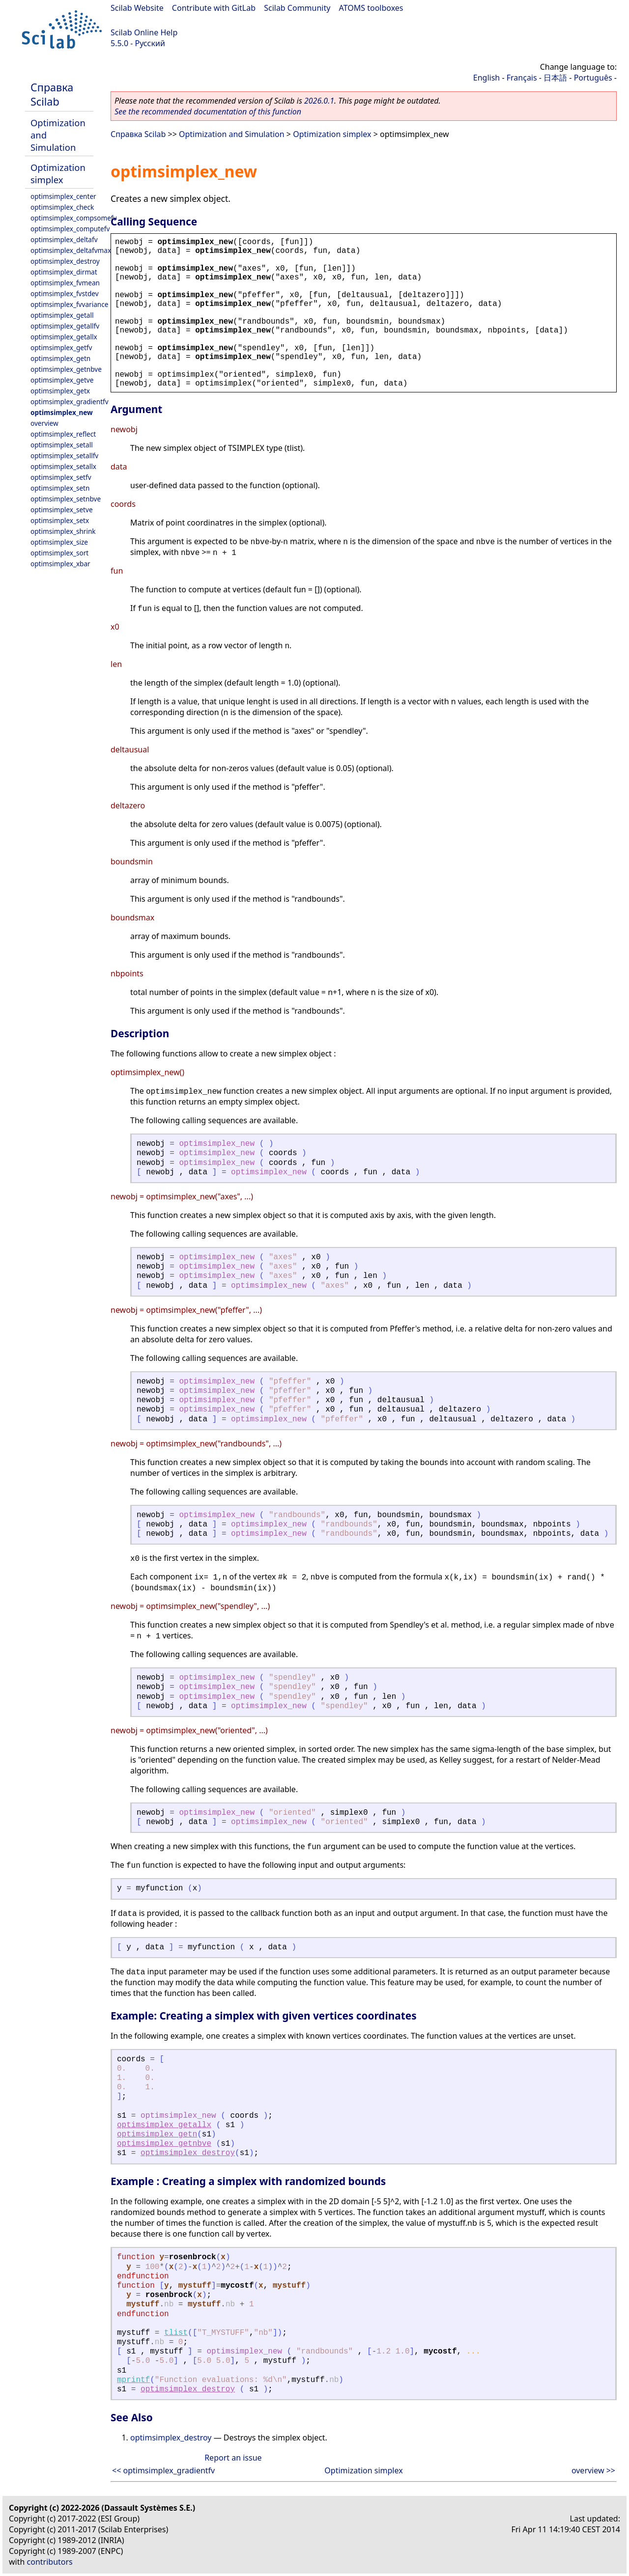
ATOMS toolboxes (371, 7)
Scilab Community (297, 7)
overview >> (593, 2470)
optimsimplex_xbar (60, 563)
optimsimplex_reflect (63, 434)
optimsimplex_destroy (65, 261)
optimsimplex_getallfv (64, 326)
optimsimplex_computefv (70, 228)
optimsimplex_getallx (63, 336)
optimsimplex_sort (59, 552)
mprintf (133, 2380)
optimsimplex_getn (60, 358)
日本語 (555, 77)
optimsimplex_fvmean (65, 282)
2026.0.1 (319, 100)
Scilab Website (137, 7)
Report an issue (232, 2457)
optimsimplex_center (63, 196)
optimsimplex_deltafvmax (70, 250)
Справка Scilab (51, 94)
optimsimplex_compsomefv (73, 217)
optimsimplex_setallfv (64, 455)
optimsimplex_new (61, 412)
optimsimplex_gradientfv (69, 401)
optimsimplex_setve (61, 509)
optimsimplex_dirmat (63, 272)
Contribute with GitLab (214, 7)
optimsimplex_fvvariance (69, 304)
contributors (50, 2561)
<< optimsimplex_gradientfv (163, 2470)
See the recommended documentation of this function (207, 111)
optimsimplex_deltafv (64, 239)
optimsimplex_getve (61, 380)
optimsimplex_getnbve (66, 369)
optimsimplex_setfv (60, 477)
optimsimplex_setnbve (65, 498)
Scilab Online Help (144, 32)
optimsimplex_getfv (61, 347)
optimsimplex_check (62, 207)
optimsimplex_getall (62, 315)
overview (44, 423)
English (486, 77)
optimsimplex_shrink (63, 531)
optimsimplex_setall (61, 444)
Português (593, 77)
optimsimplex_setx (59, 520)
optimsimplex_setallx (63, 466)
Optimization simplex (58, 173)
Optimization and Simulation (232, 134)
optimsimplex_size (59, 542)
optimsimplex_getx (60, 390)
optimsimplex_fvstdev (64, 293)
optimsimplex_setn (59, 488)
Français (522, 77)
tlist (176, 2332)
